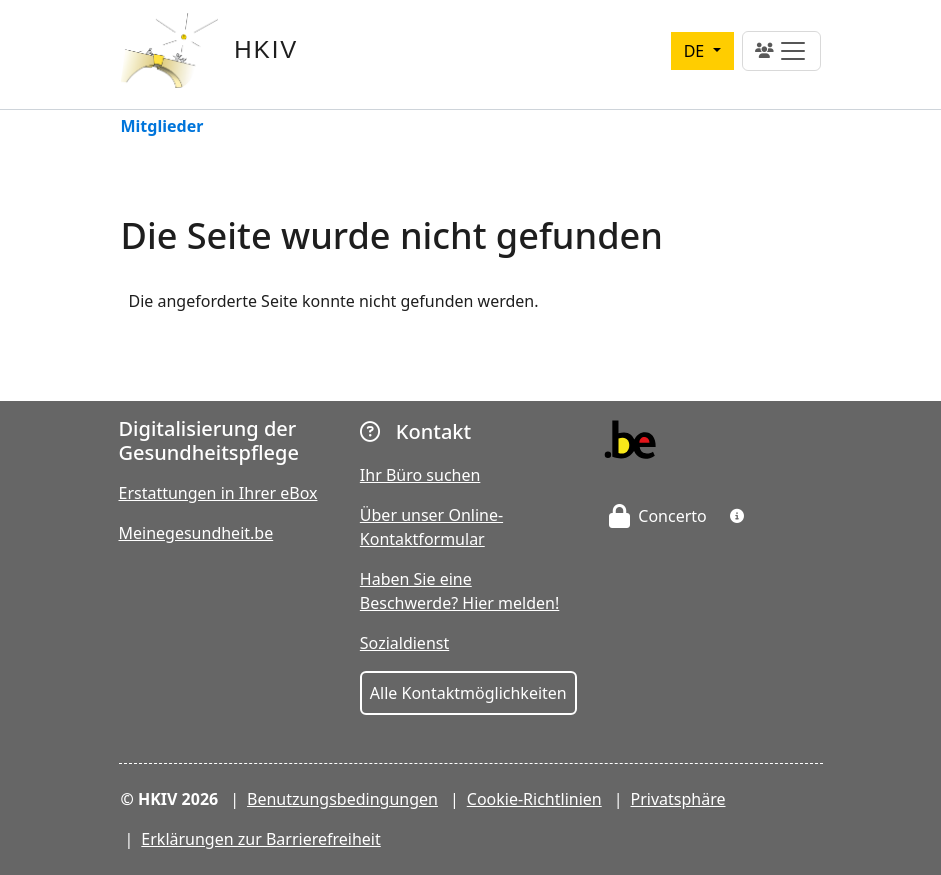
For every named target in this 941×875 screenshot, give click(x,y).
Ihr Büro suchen (420, 475)
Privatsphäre (678, 799)
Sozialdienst (404, 643)
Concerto (658, 516)
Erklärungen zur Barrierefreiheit (260, 839)
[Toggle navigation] (781, 51)
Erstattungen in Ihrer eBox (218, 493)
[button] (737, 516)
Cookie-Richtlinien (534, 799)
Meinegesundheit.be (196, 533)
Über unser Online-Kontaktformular (431, 527)
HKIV (266, 49)
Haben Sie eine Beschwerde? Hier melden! (459, 591)
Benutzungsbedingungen (342, 799)
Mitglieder (162, 127)
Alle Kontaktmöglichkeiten (468, 693)
